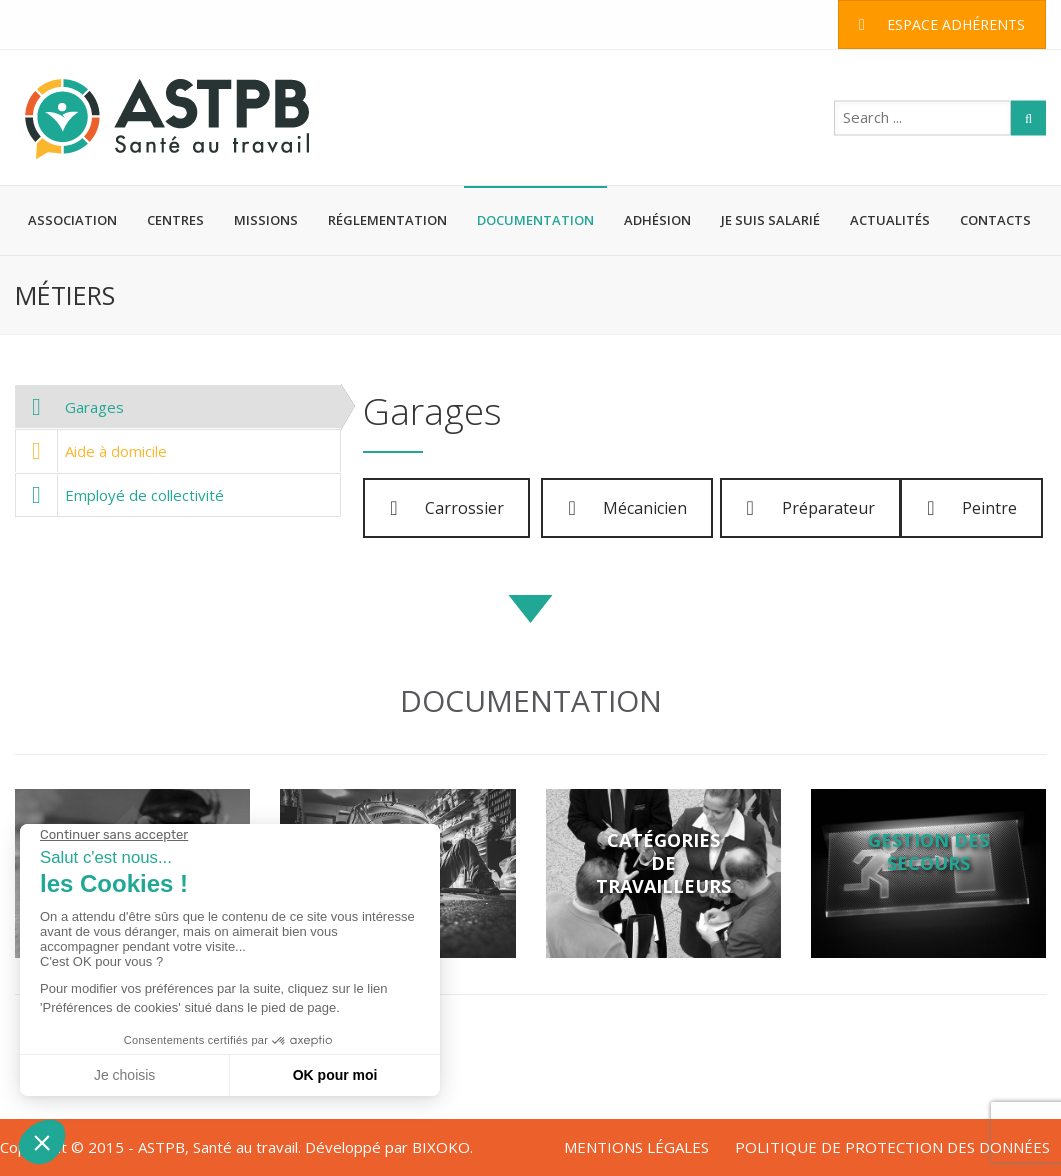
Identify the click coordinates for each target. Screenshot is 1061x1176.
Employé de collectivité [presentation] (120, 495)
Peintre (972, 508)
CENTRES (175, 220)
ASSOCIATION (72, 220)
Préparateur (811, 508)
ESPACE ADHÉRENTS (942, 24)
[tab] (178, 406)
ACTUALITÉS (890, 220)
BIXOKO (441, 1147)
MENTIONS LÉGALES (636, 1147)
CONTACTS (995, 220)
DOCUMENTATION (535, 220)
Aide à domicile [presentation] (91, 451)
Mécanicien (627, 508)
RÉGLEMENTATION (387, 220)
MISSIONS (266, 220)
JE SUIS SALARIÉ (770, 220)
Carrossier (447, 508)
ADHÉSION (657, 220)
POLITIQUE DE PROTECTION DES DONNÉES (892, 1147)
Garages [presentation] (70, 407)
